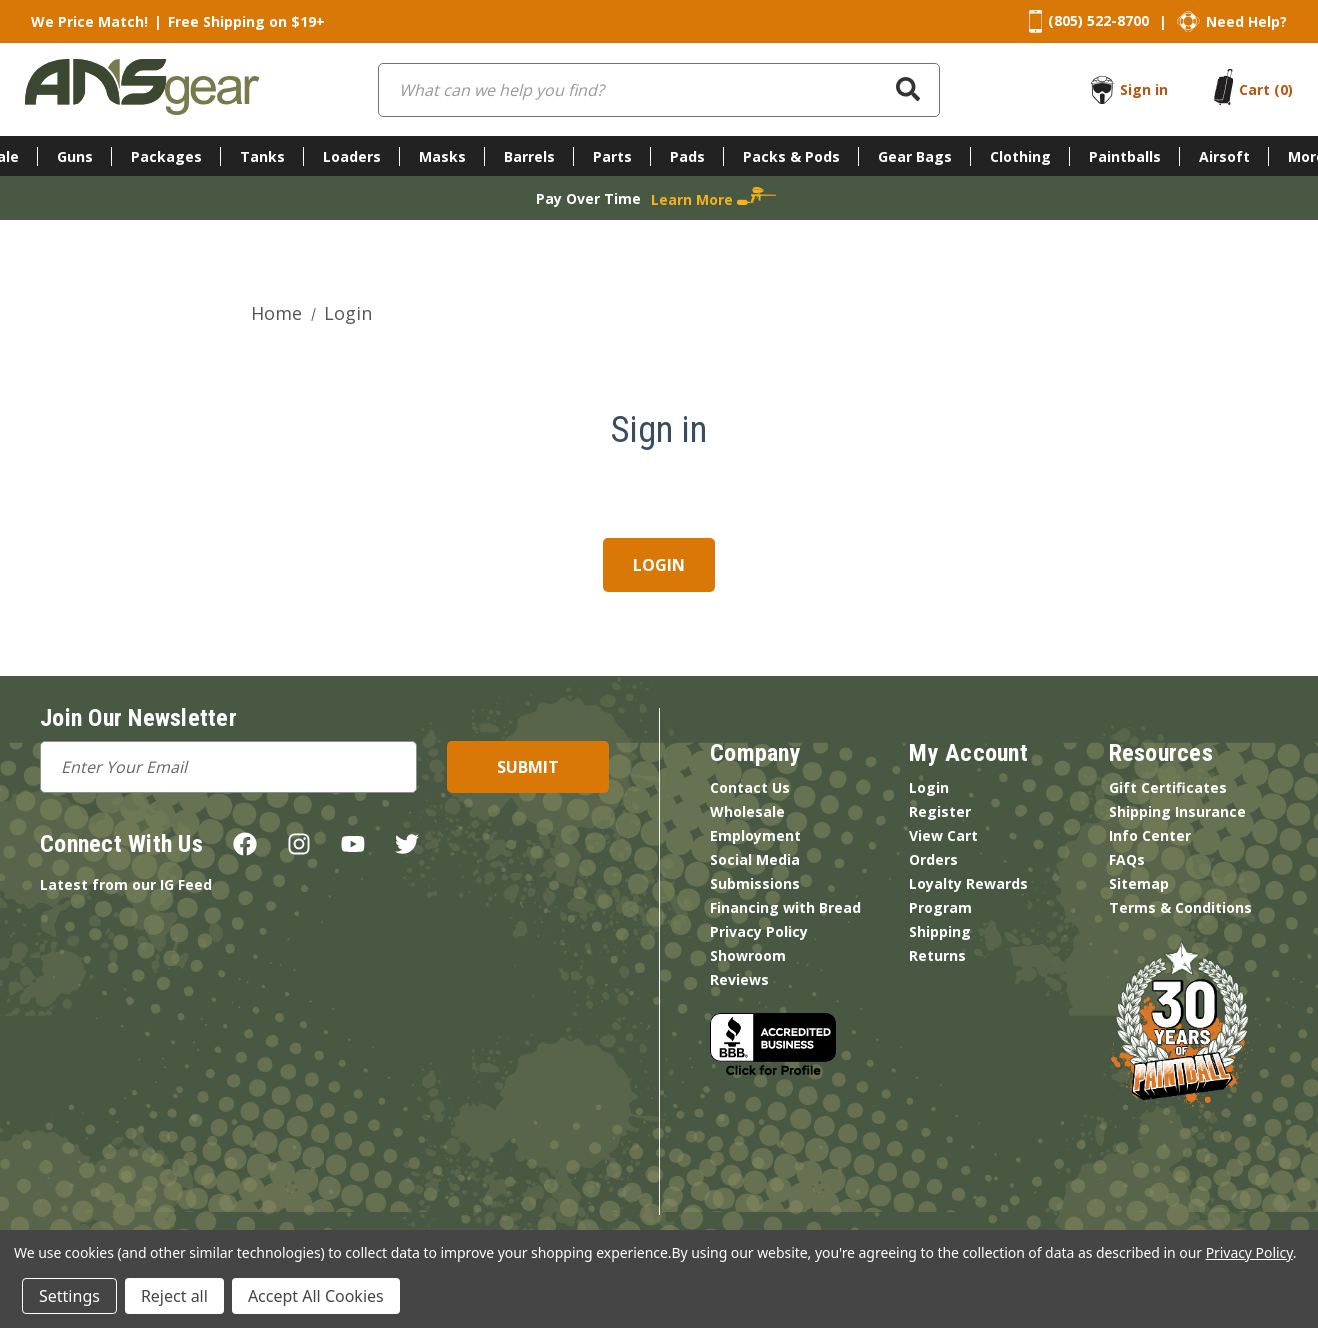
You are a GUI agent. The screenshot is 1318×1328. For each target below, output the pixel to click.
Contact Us (750, 787)
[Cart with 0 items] (1266, 89)
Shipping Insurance (1177, 811)
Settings (69, 1296)
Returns (937, 955)
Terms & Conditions (1180, 907)
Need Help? (1246, 21)
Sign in (1144, 89)
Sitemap (1139, 883)
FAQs (1127, 859)
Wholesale (747, 811)
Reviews (739, 979)
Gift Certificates (1168, 787)
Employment (755, 835)
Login (929, 787)
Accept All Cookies (316, 1296)
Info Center (1150, 835)
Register (940, 811)
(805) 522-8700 (1098, 20)
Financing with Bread (785, 907)
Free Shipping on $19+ (246, 21)
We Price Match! (89, 21)
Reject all (174, 1296)
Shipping (940, 931)
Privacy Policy (759, 931)
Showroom (748, 955)
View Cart (943, 835)
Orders (933, 859)
